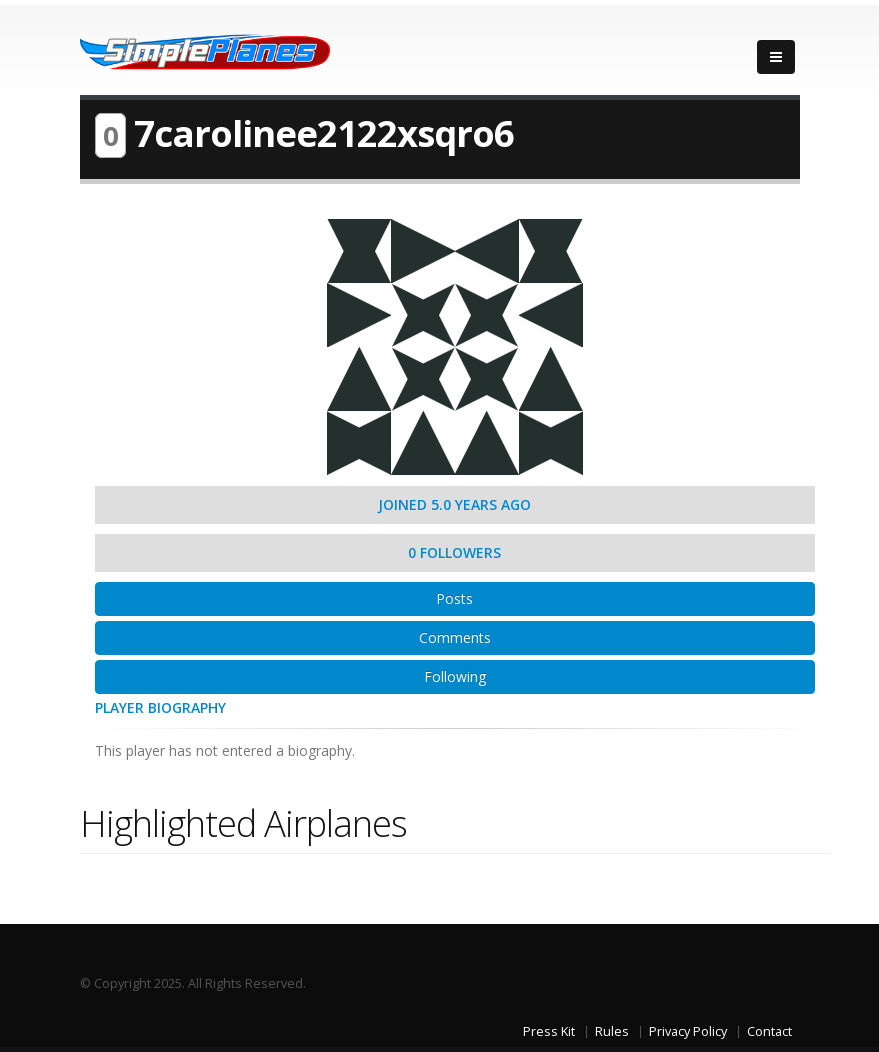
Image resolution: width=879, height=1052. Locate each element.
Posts (454, 598)
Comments (455, 637)
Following (455, 676)
